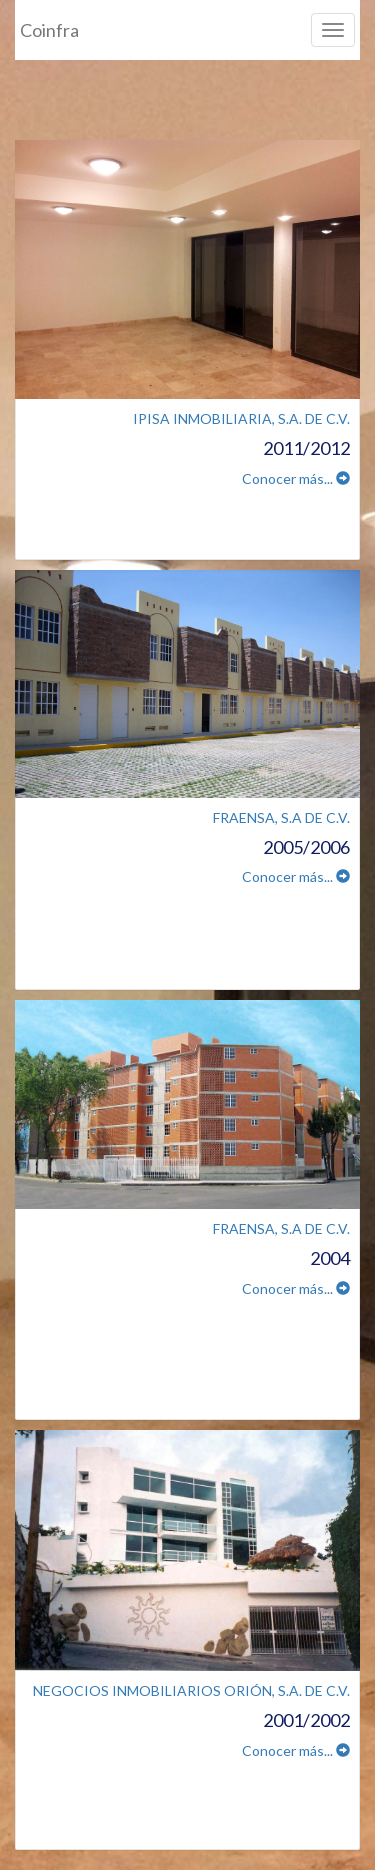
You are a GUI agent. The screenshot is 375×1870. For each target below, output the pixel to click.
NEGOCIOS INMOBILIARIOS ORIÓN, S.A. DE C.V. (191, 1690)
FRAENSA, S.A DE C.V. (281, 817)
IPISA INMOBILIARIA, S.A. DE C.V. (241, 418)
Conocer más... (296, 478)
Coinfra (49, 30)
